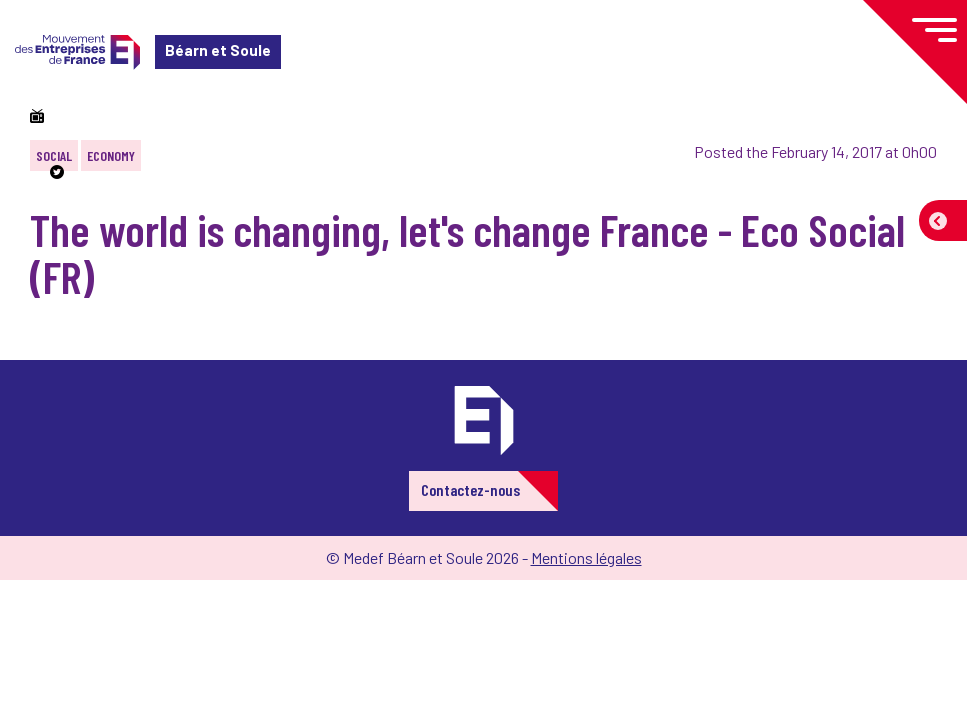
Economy (111, 155)
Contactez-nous (470, 489)
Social (54, 155)
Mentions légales (586, 557)
